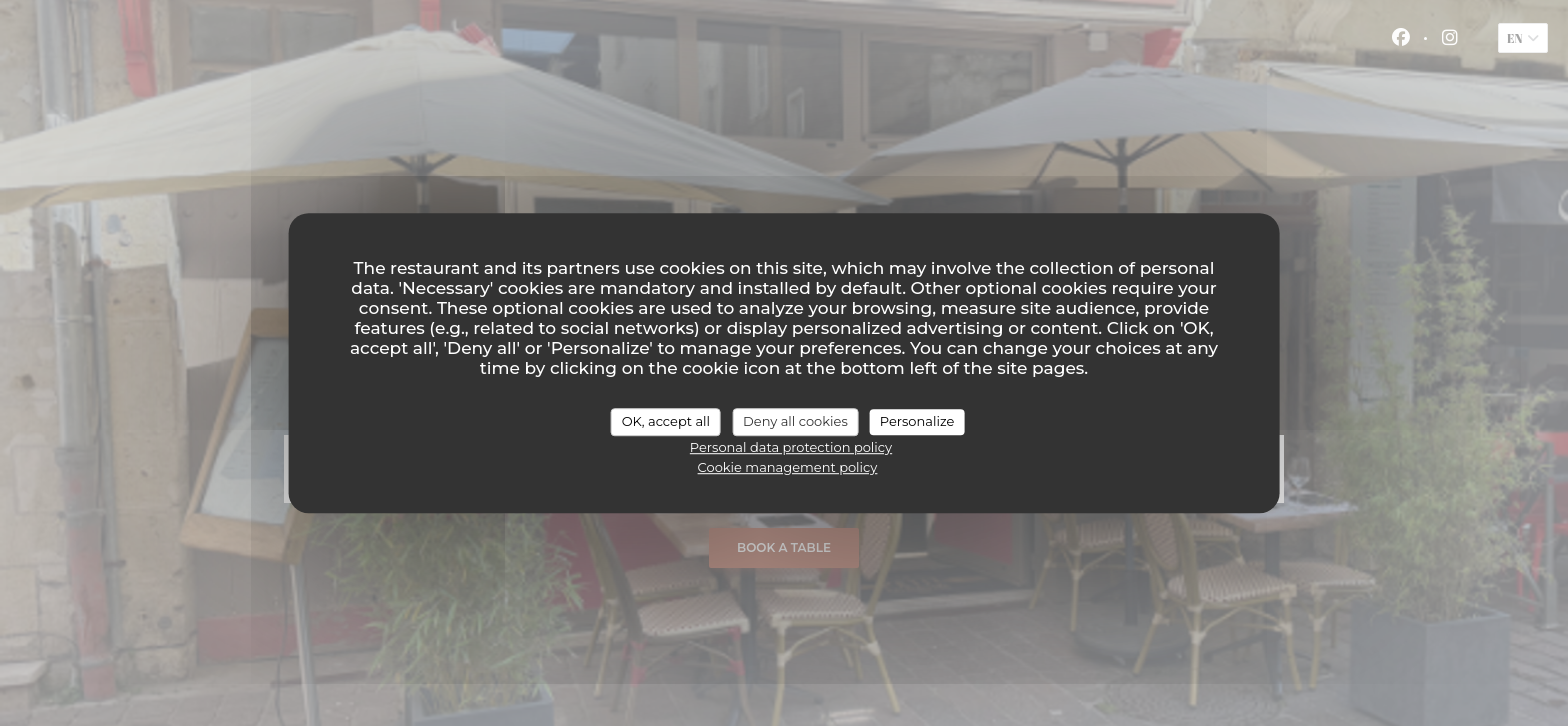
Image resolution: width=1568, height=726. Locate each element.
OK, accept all (666, 421)
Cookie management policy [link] (788, 467)
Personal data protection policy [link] (791, 447)
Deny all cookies (795, 421)
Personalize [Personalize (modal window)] (917, 421)
